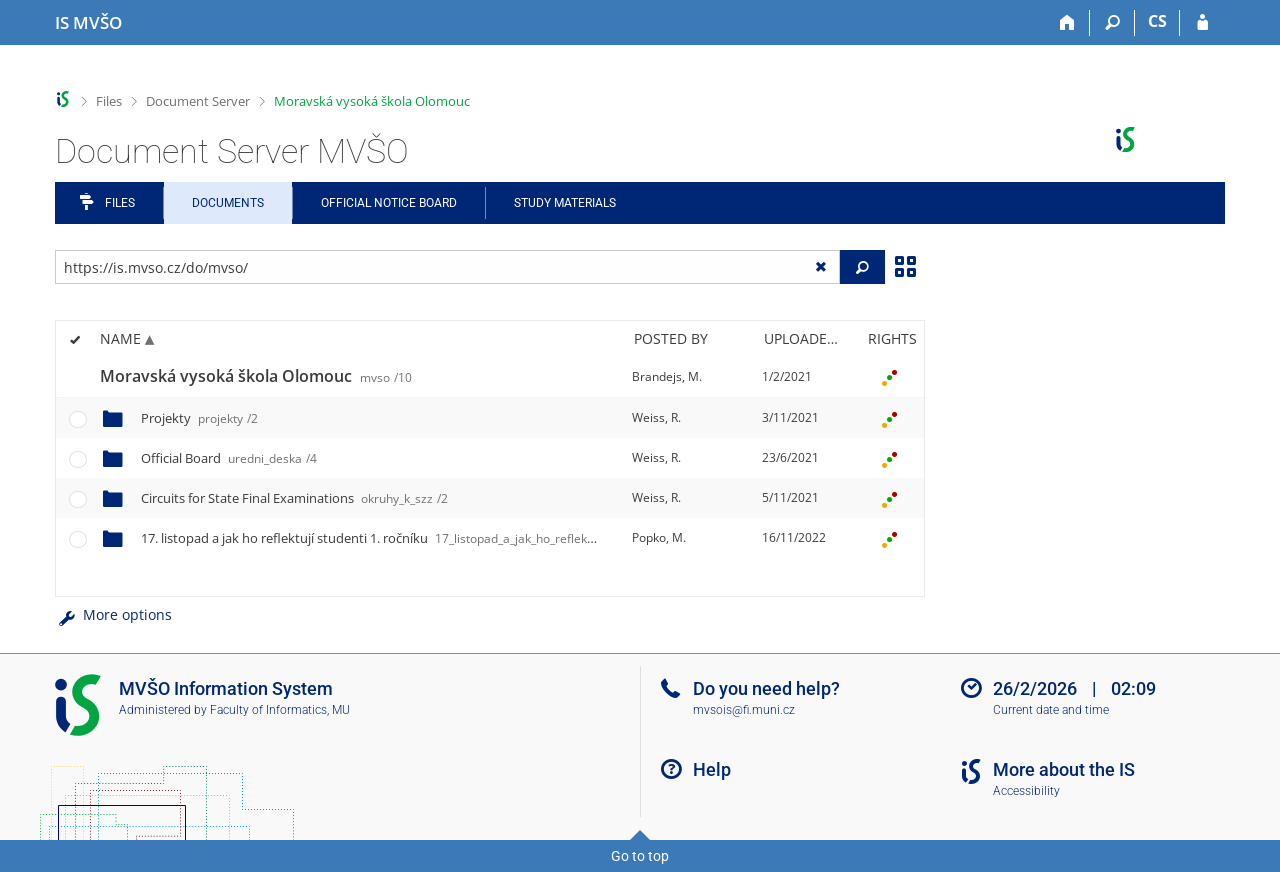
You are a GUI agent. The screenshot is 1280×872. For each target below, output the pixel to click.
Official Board (229, 458)
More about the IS (1064, 769)
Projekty (199, 418)
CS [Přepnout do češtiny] (1157, 21)
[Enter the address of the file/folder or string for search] (447, 267)
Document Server (198, 101)
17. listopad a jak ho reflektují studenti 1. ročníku (434, 538)
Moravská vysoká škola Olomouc (372, 101)
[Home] (1067, 23)
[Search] (1112, 23)
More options (113, 614)
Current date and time (1051, 710)
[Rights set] (889, 377)
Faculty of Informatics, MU (280, 710)
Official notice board (389, 203)
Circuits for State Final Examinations (294, 498)
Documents (228, 203)
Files (109, 101)
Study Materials (565, 203)
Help (712, 769)
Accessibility (1026, 791)
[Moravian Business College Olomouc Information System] (88, 23)
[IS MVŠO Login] (1202, 23)
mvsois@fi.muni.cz (744, 710)
